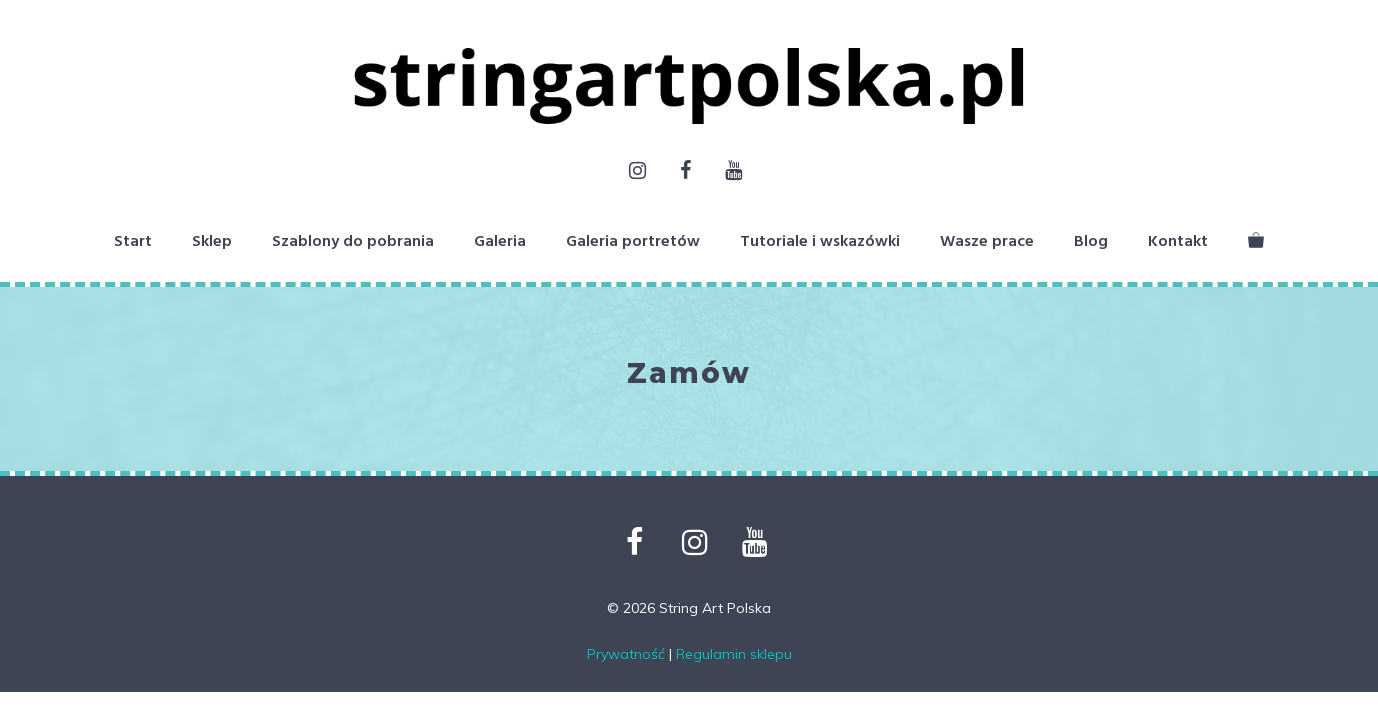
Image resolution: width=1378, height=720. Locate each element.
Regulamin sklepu (734, 654)
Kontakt (1178, 242)
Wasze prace (987, 242)
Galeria (500, 242)
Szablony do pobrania (353, 242)
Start (133, 242)
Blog (1091, 242)
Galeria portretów (633, 242)
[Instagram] (637, 172)
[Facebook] (685, 172)
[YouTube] (733, 172)
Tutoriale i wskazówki (820, 242)
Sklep (212, 242)
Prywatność (626, 654)
